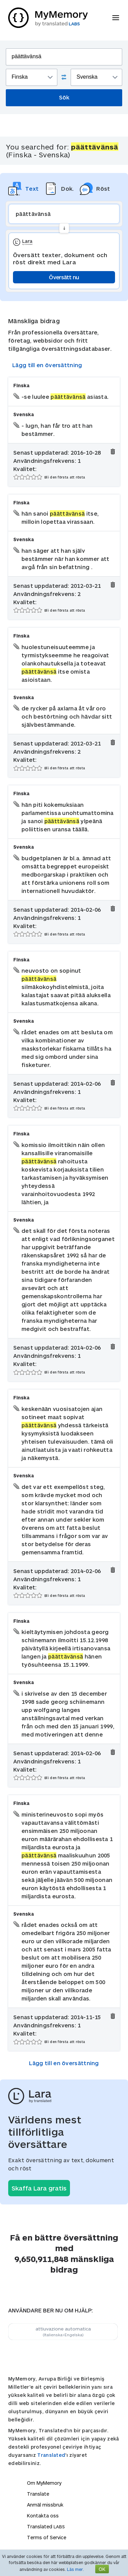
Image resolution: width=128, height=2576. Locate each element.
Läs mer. (75, 2569)
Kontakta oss (43, 2515)
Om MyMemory (44, 2483)
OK (102, 2569)
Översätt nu (64, 277)
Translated (51, 2455)
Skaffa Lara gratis (39, 2188)
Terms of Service (46, 2537)
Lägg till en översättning (47, 365)
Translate (38, 2494)
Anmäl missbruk (45, 2505)
